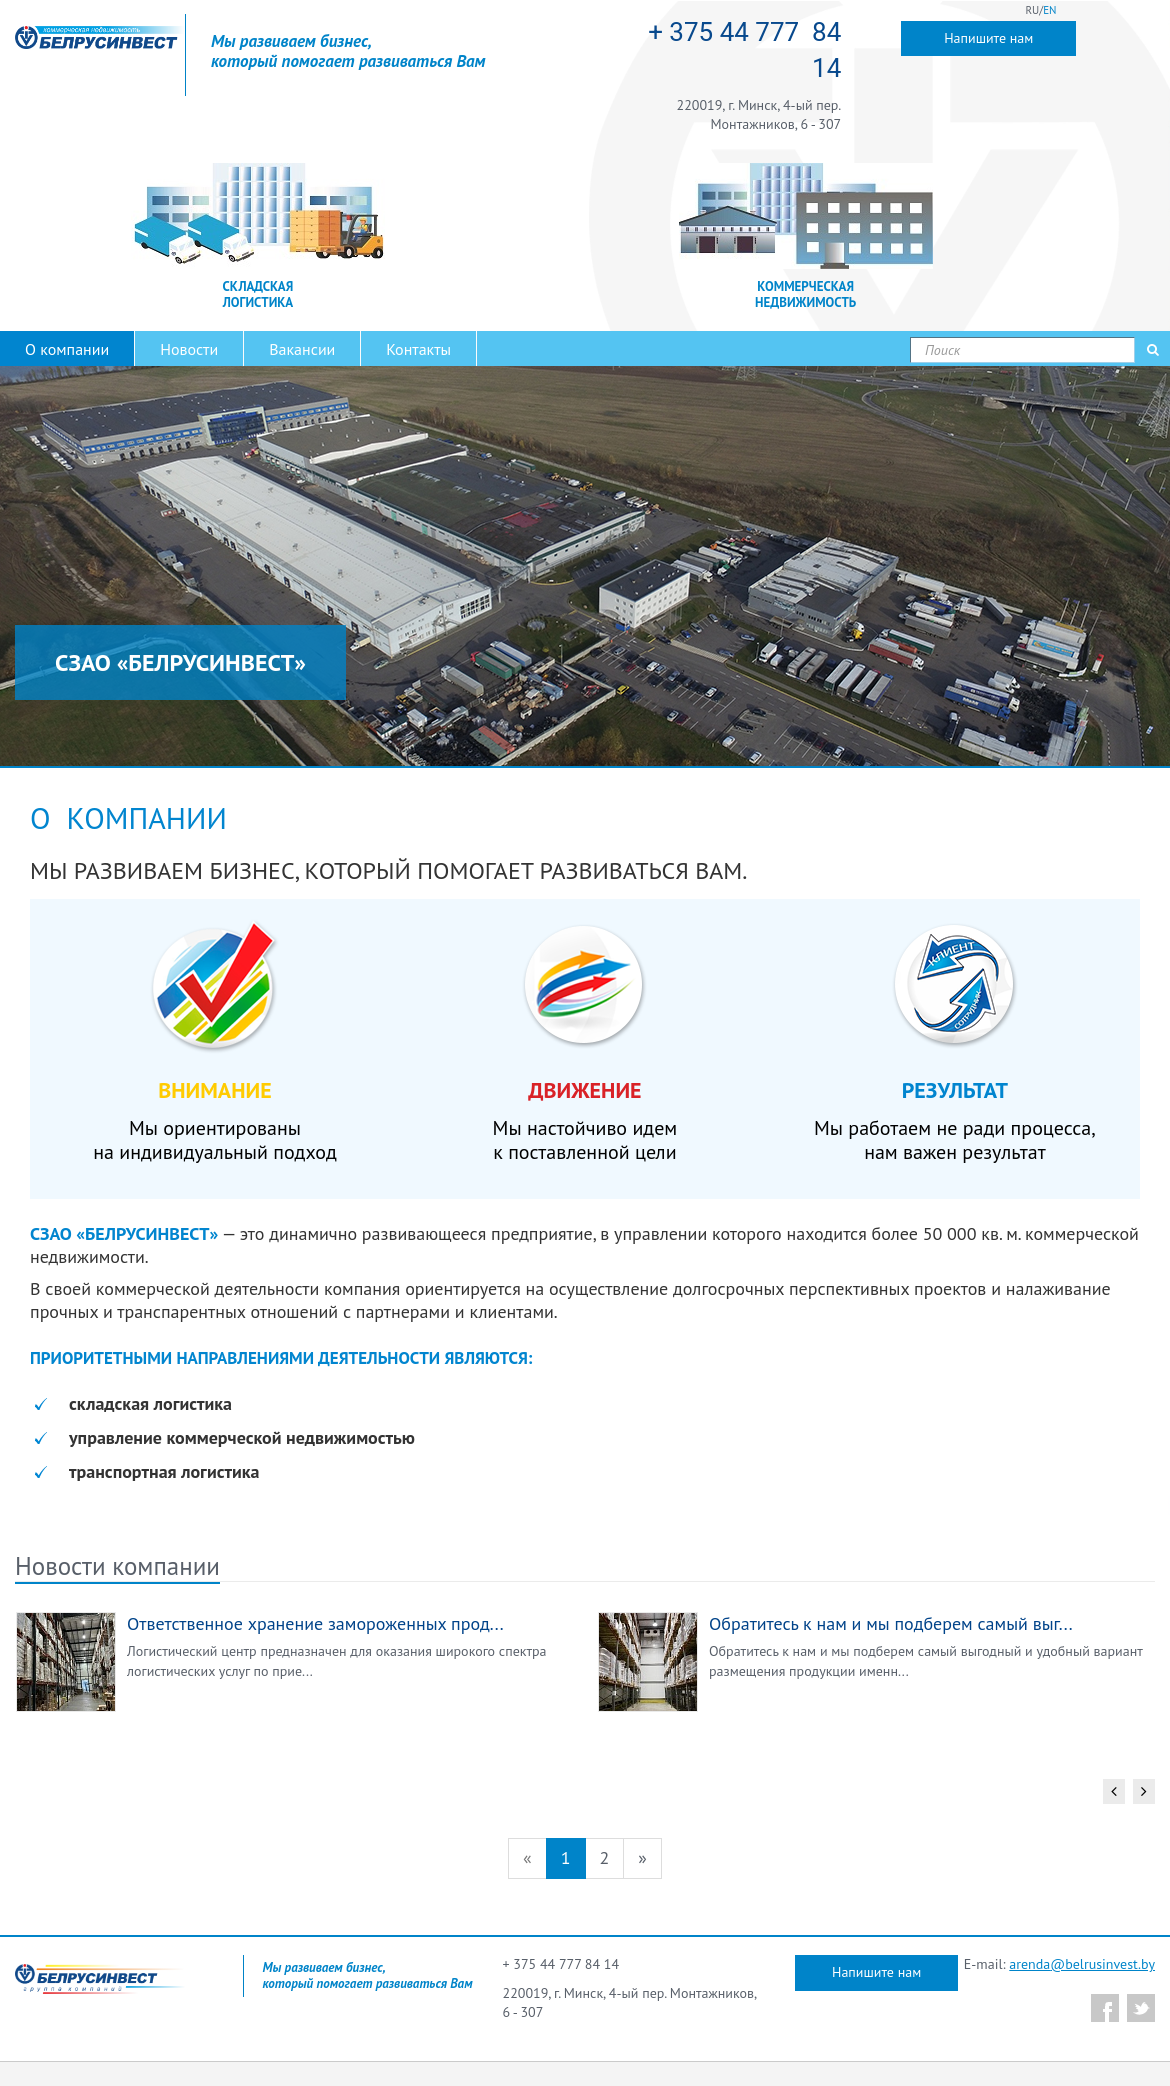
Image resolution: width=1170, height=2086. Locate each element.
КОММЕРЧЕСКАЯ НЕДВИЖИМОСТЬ (805, 295)
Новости (189, 349)
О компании (67, 349)
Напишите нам (988, 38)
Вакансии (302, 349)
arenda (1029, 1964)
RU (1033, 10)
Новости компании (117, 1566)
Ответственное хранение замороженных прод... (315, 1623)
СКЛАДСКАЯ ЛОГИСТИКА (258, 295)
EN (1049, 10)
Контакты (418, 349)
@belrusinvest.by (1102, 1964)
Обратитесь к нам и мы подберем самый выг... (891, 1623)
